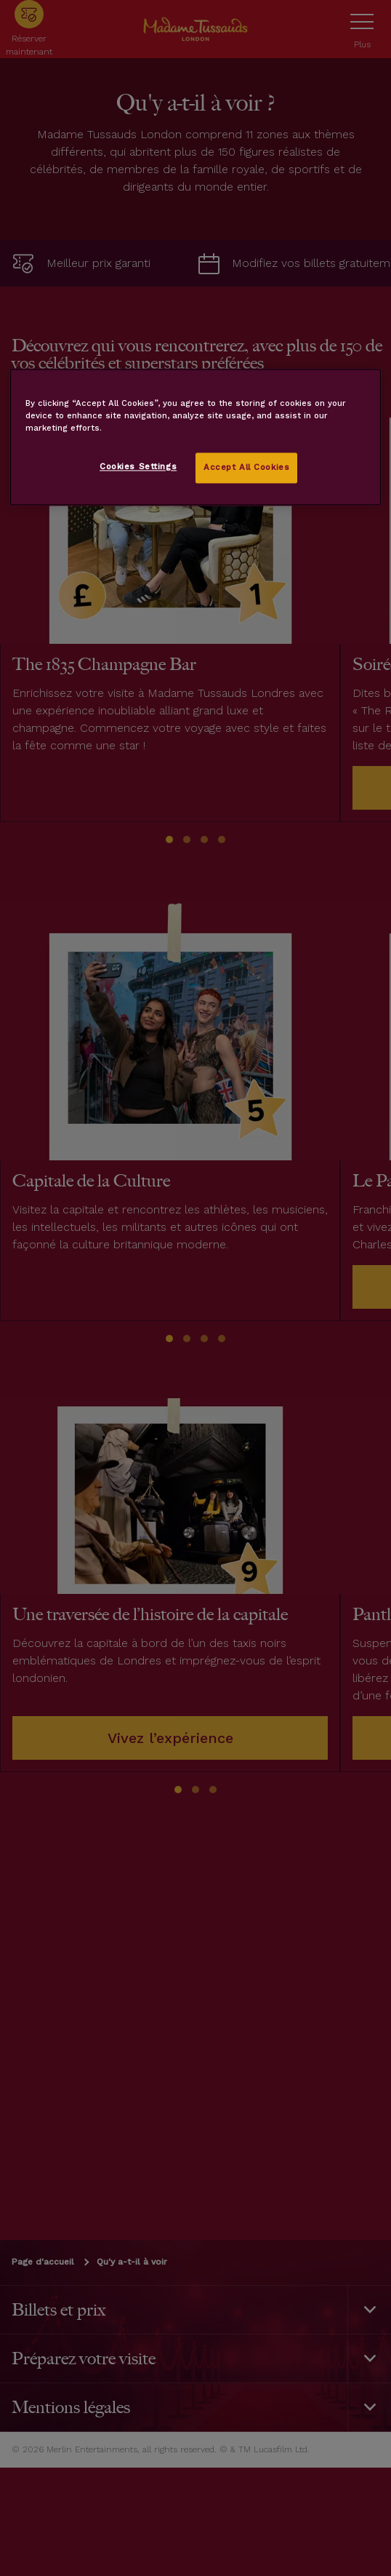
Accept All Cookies (246, 468)
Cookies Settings (138, 467)
